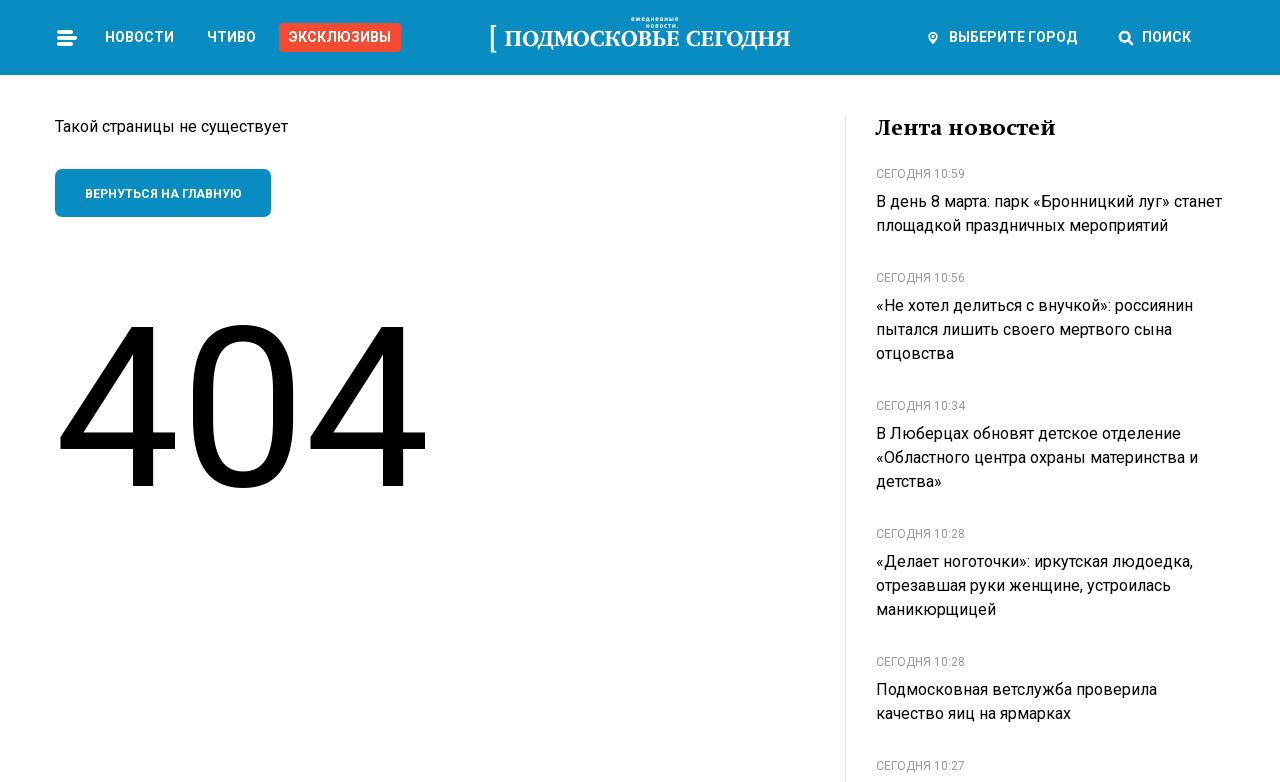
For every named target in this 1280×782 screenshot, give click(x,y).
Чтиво (231, 37)
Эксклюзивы (340, 37)
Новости (139, 37)
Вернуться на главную (163, 194)
